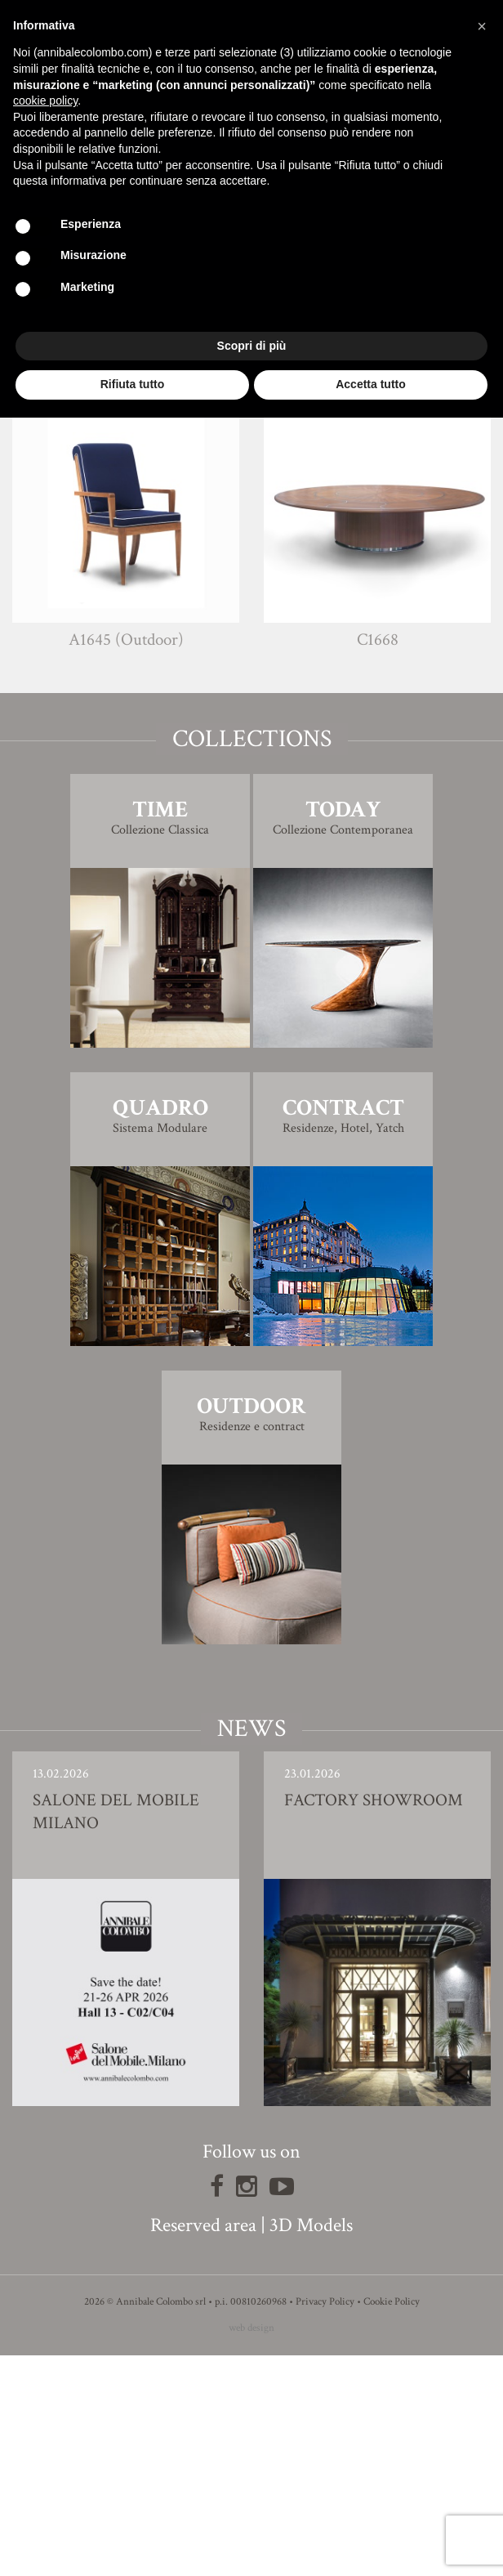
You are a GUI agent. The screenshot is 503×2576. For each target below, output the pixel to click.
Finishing (251, 494)
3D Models (311, 2445)
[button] (482, 26)
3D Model (252, 539)
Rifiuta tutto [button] (132, 384)
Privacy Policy (325, 2522)
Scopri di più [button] (252, 345)
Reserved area (203, 2445)
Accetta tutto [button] (371, 384)
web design (251, 2549)
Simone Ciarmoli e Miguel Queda (282, 460)
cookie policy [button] (45, 100)
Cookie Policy (391, 2522)
